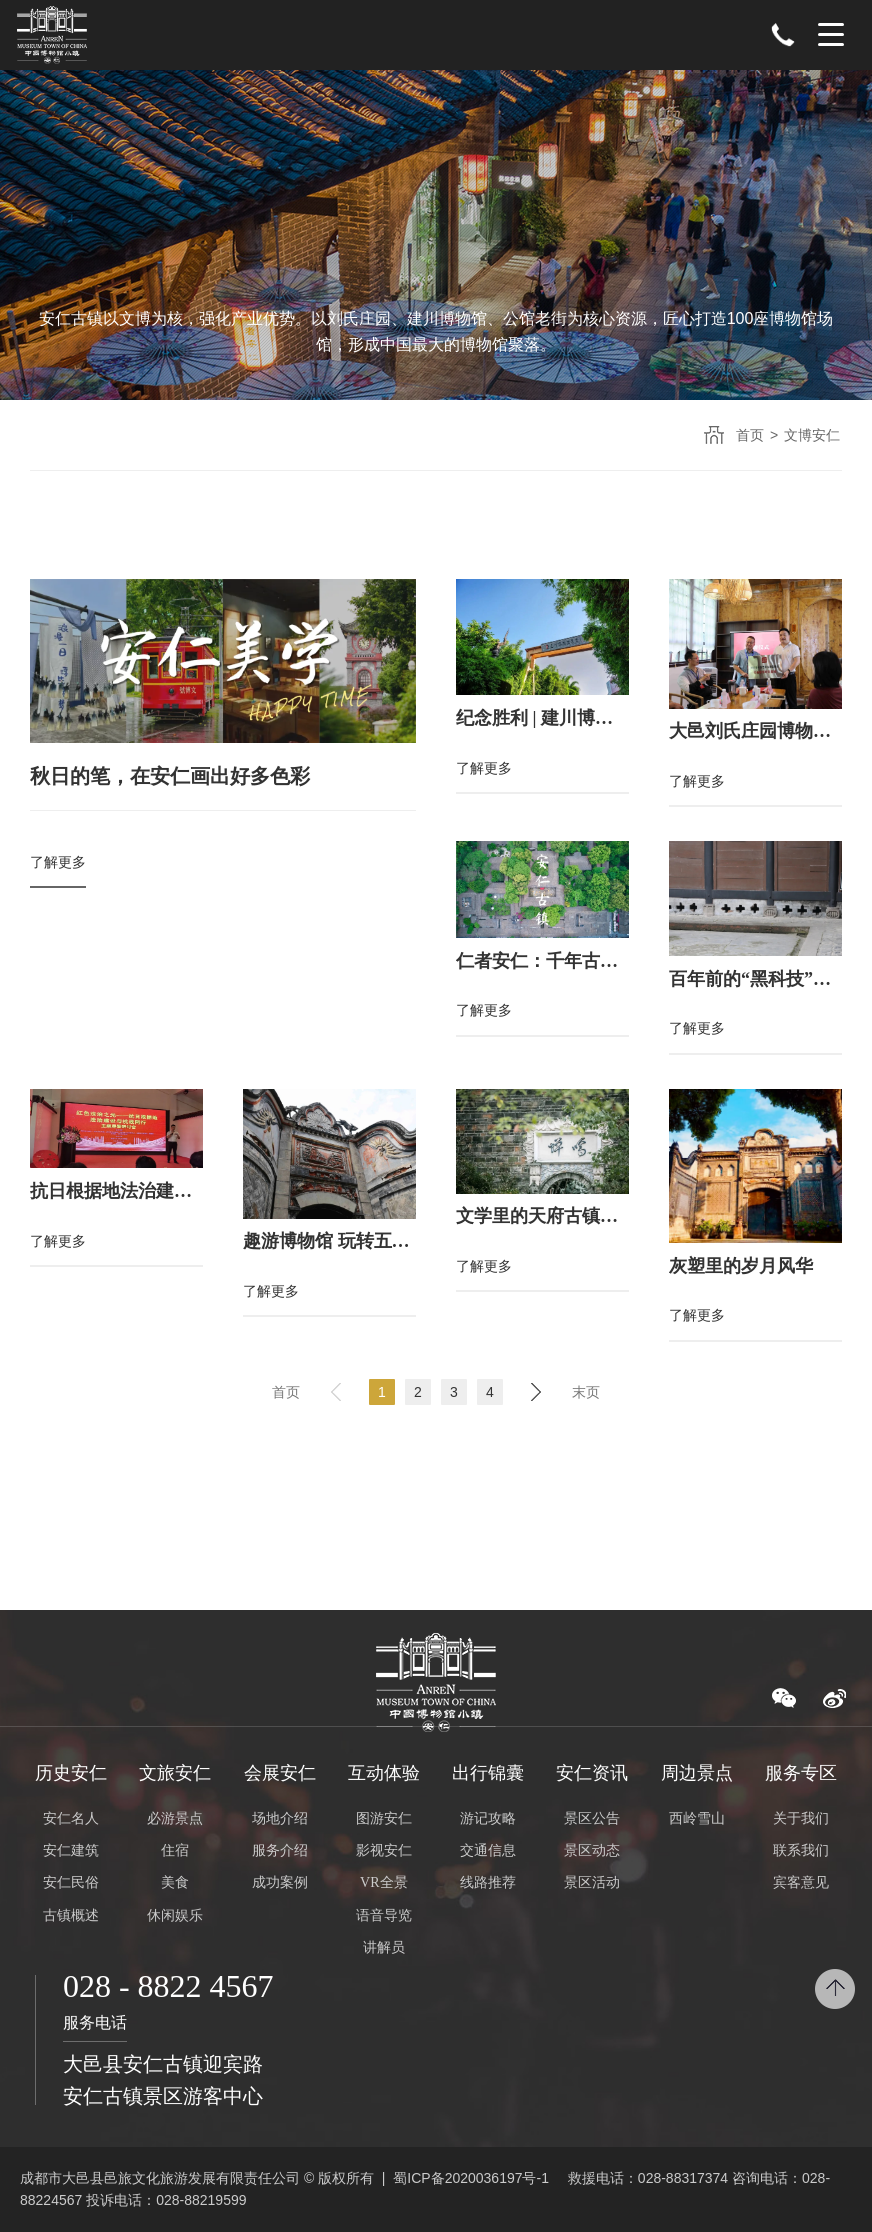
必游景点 (175, 1818)
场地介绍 (280, 1818)
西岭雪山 (697, 1818)
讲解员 (384, 1947)
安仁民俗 (71, 1882)
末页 (586, 1392)
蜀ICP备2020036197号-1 (471, 2178)
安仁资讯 (592, 1773)
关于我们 (801, 1818)
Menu (831, 35)
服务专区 (801, 1773)
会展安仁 (280, 1773)
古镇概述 (71, 1915)
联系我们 (801, 1850)
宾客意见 (801, 1882)
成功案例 (280, 1882)
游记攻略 (488, 1818)
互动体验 (384, 1773)
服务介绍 (280, 1850)
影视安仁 (384, 1850)
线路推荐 (488, 1882)
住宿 (175, 1850)
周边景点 (697, 1773)
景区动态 (592, 1850)
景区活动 (592, 1882)
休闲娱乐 (175, 1915)
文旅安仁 (175, 1773)
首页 (750, 435)
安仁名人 (71, 1818)
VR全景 (383, 1882)
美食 (175, 1882)
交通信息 (488, 1850)
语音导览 (384, 1915)
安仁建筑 (71, 1850)
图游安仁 (384, 1818)
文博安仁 (812, 435)
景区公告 (592, 1818)
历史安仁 (71, 1773)
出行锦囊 (488, 1773)
